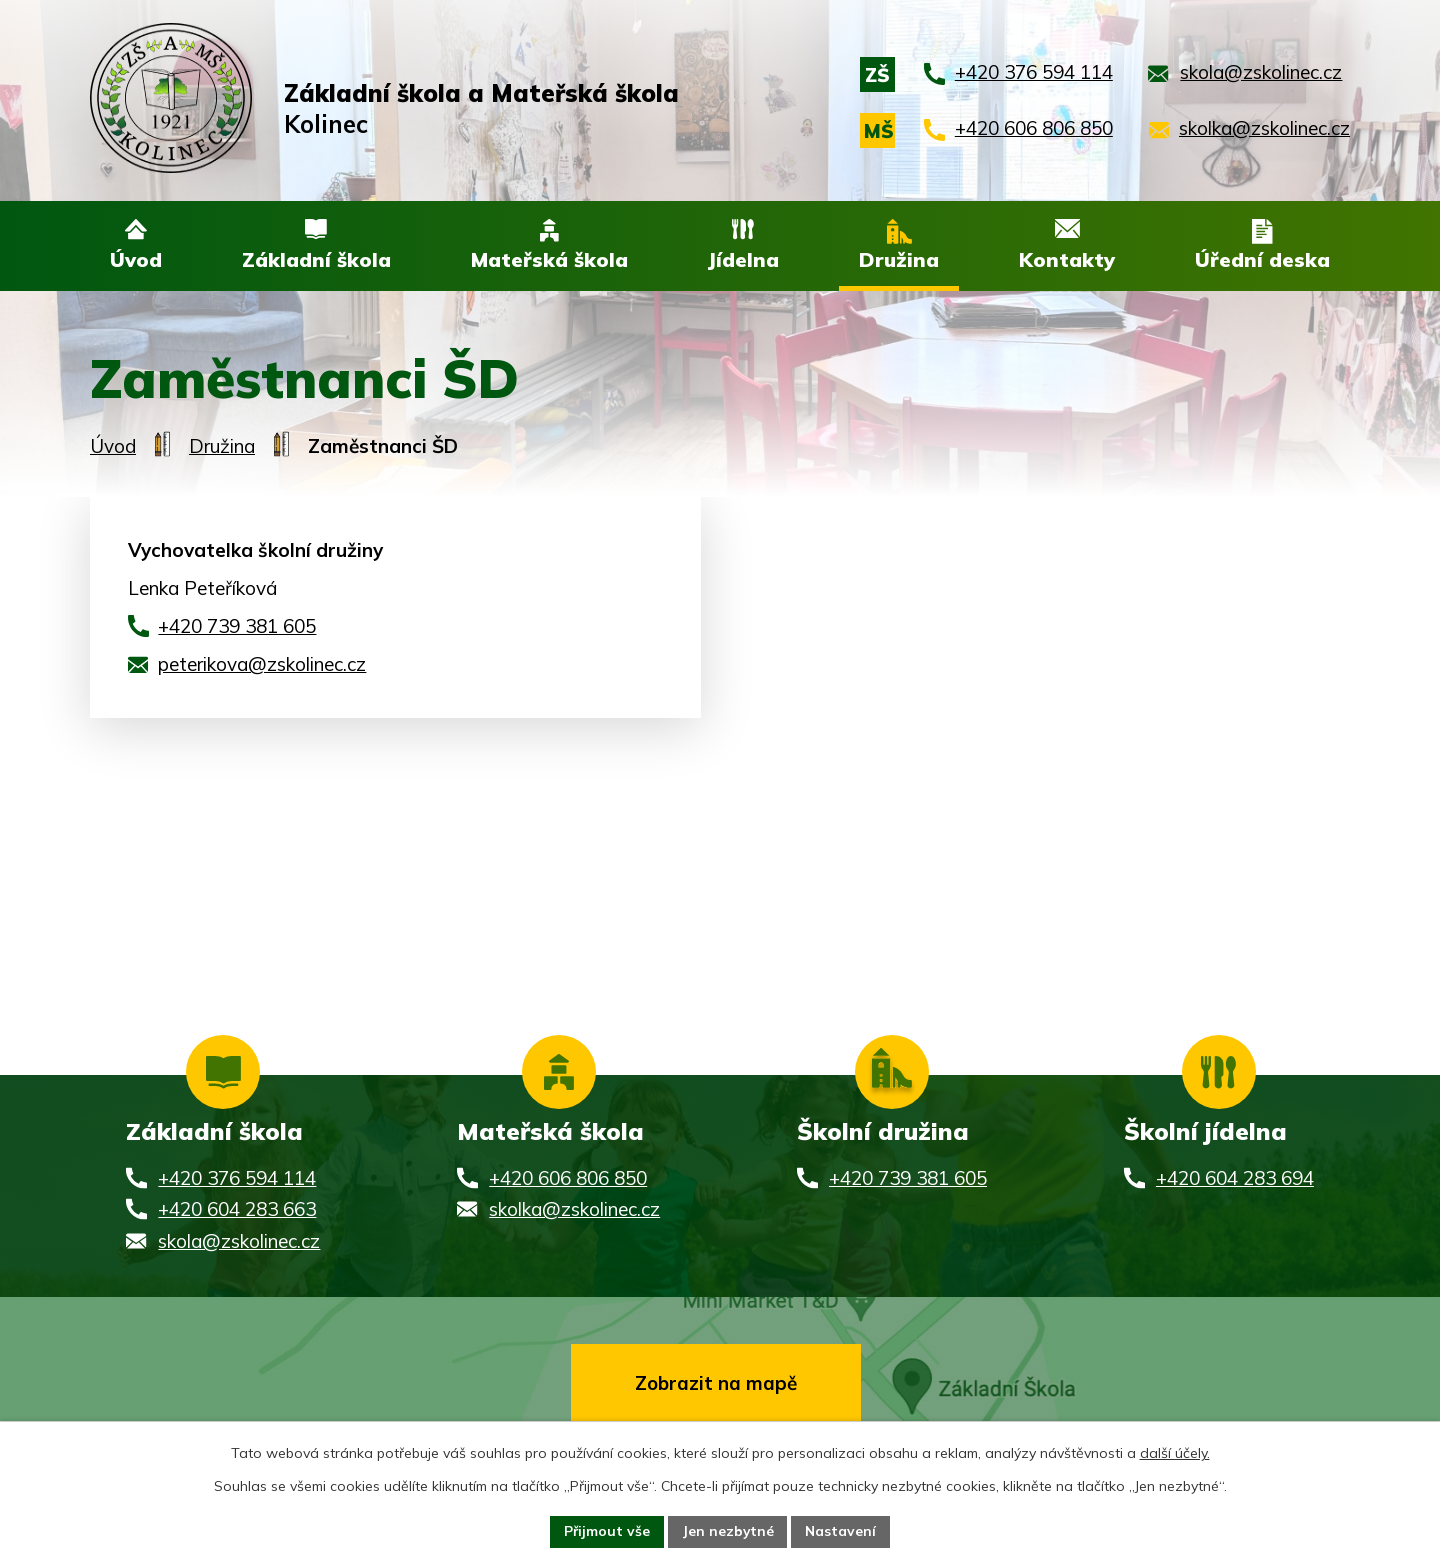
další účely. (1175, 1452)
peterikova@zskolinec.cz (262, 666)
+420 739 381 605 (237, 628)
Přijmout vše (605, 1531)
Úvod (113, 447)
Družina (222, 447)
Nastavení (842, 1531)
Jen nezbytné (727, 1531)
